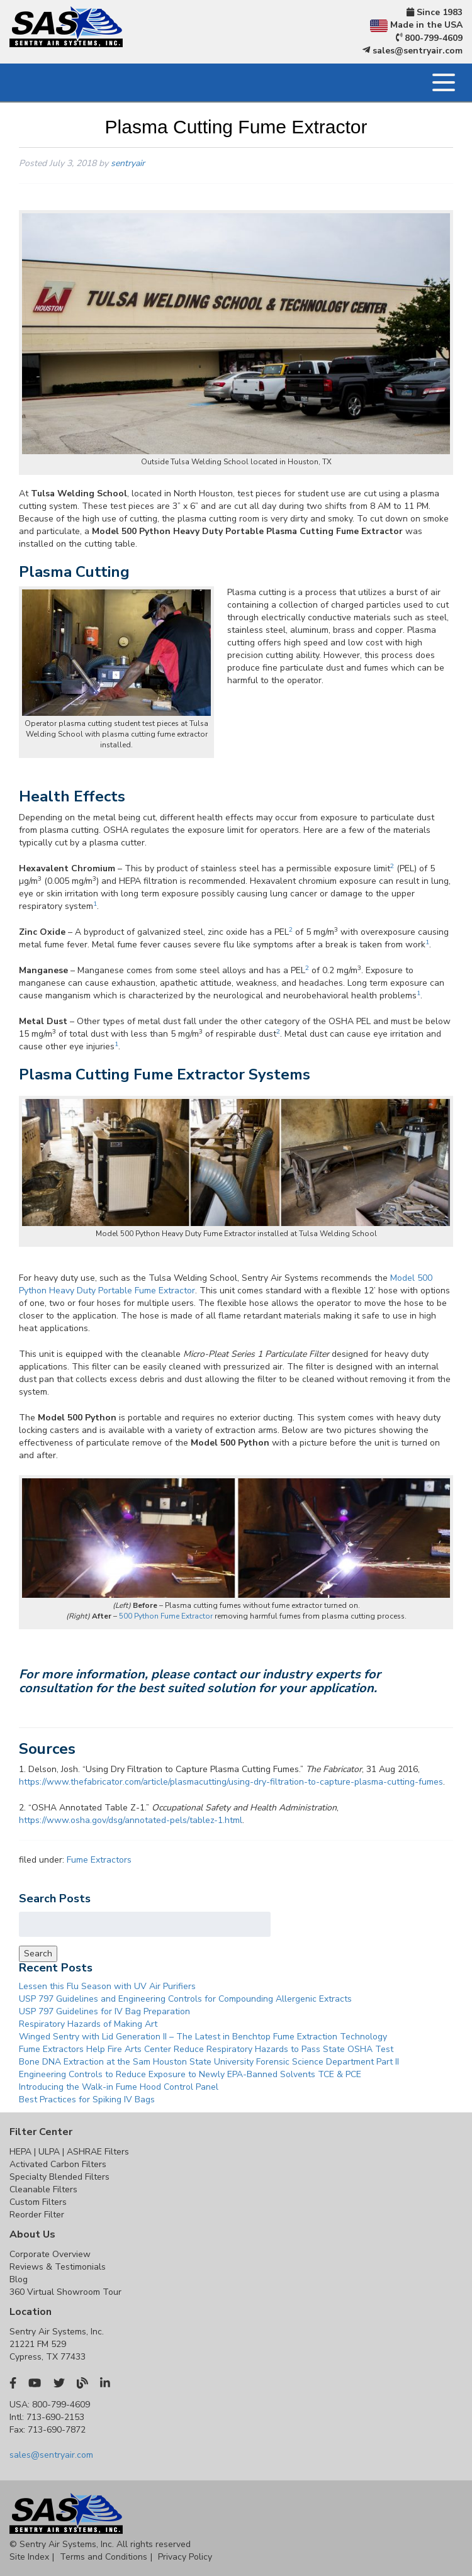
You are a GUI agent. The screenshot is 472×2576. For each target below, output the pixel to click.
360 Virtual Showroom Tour (65, 2292)
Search (38, 1954)
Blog (18, 2279)
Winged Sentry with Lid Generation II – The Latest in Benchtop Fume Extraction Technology (203, 2037)
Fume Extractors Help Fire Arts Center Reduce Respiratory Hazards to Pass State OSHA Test (206, 2049)
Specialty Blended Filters (59, 2177)
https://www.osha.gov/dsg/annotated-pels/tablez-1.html (130, 1820)
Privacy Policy (185, 2557)
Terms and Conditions (103, 2557)
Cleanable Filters (43, 2189)
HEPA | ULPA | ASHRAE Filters (69, 2152)
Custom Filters (38, 2202)
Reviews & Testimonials (57, 2267)
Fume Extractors (99, 1860)
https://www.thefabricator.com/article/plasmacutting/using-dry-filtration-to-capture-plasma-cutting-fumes (231, 1782)
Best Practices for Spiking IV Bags (87, 2099)
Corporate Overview (50, 2254)
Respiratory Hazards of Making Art (88, 2024)
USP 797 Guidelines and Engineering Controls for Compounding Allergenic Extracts (185, 1999)
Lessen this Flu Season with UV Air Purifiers (107, 1986)
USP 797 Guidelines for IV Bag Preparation (104, 2011)
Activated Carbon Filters (57, 2164)
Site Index (29, 2557)
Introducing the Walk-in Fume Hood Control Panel (118, 2087)
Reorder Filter (36, 2215)
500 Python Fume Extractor (166, 1616)
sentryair (128, 163)
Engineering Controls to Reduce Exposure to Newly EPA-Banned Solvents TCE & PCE (190, 2074)
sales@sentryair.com (412, 51)
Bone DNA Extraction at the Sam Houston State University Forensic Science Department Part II (209, 2062)
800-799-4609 (429, 38)
